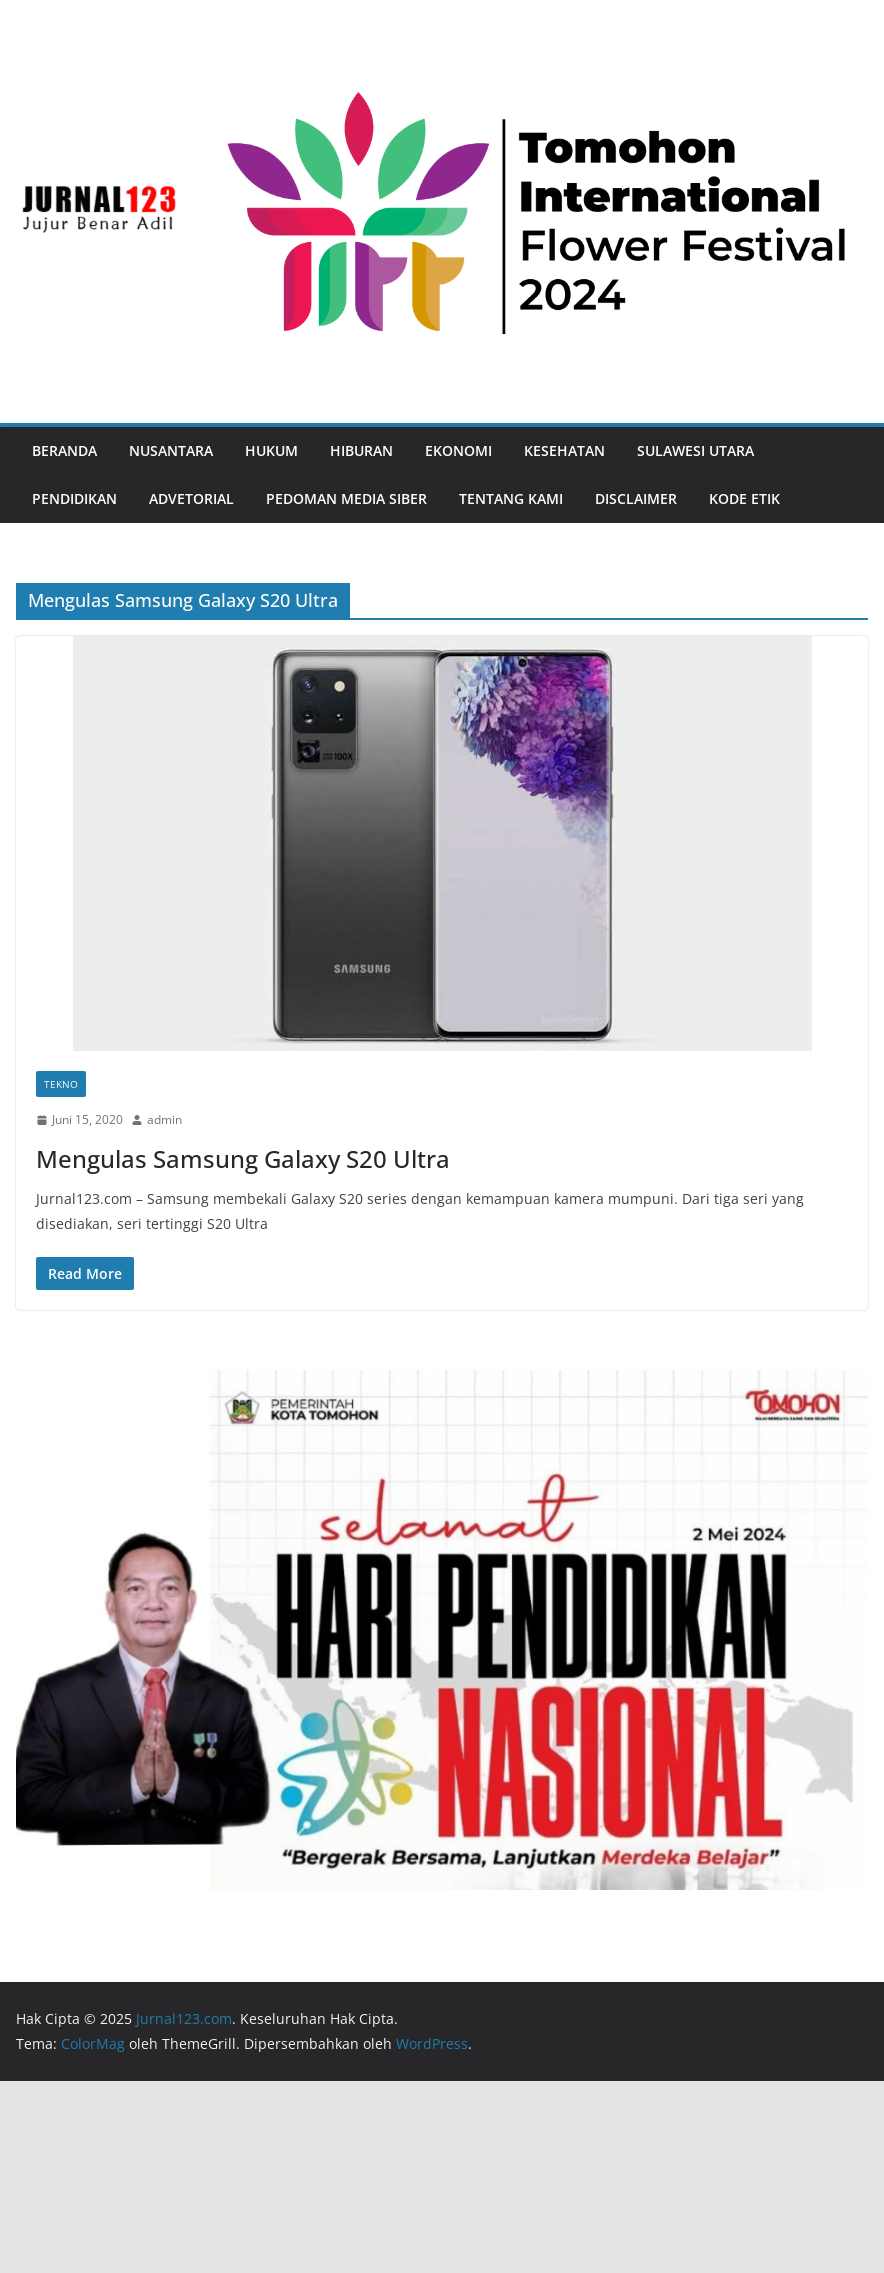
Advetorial (191, 498)
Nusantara (171, 450)
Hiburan (361, 450)
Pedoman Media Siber (346, 498)
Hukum (271, 450)
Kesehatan (564, 450)
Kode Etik (744, 498)
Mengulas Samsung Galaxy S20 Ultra (243, 1158)
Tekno (61, 1084)
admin (164, 1119)
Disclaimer (636, 498)
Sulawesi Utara (695, 450)
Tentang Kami (511, 498)
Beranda (64, 450)
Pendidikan (74, 498)
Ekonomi (458, 450)
